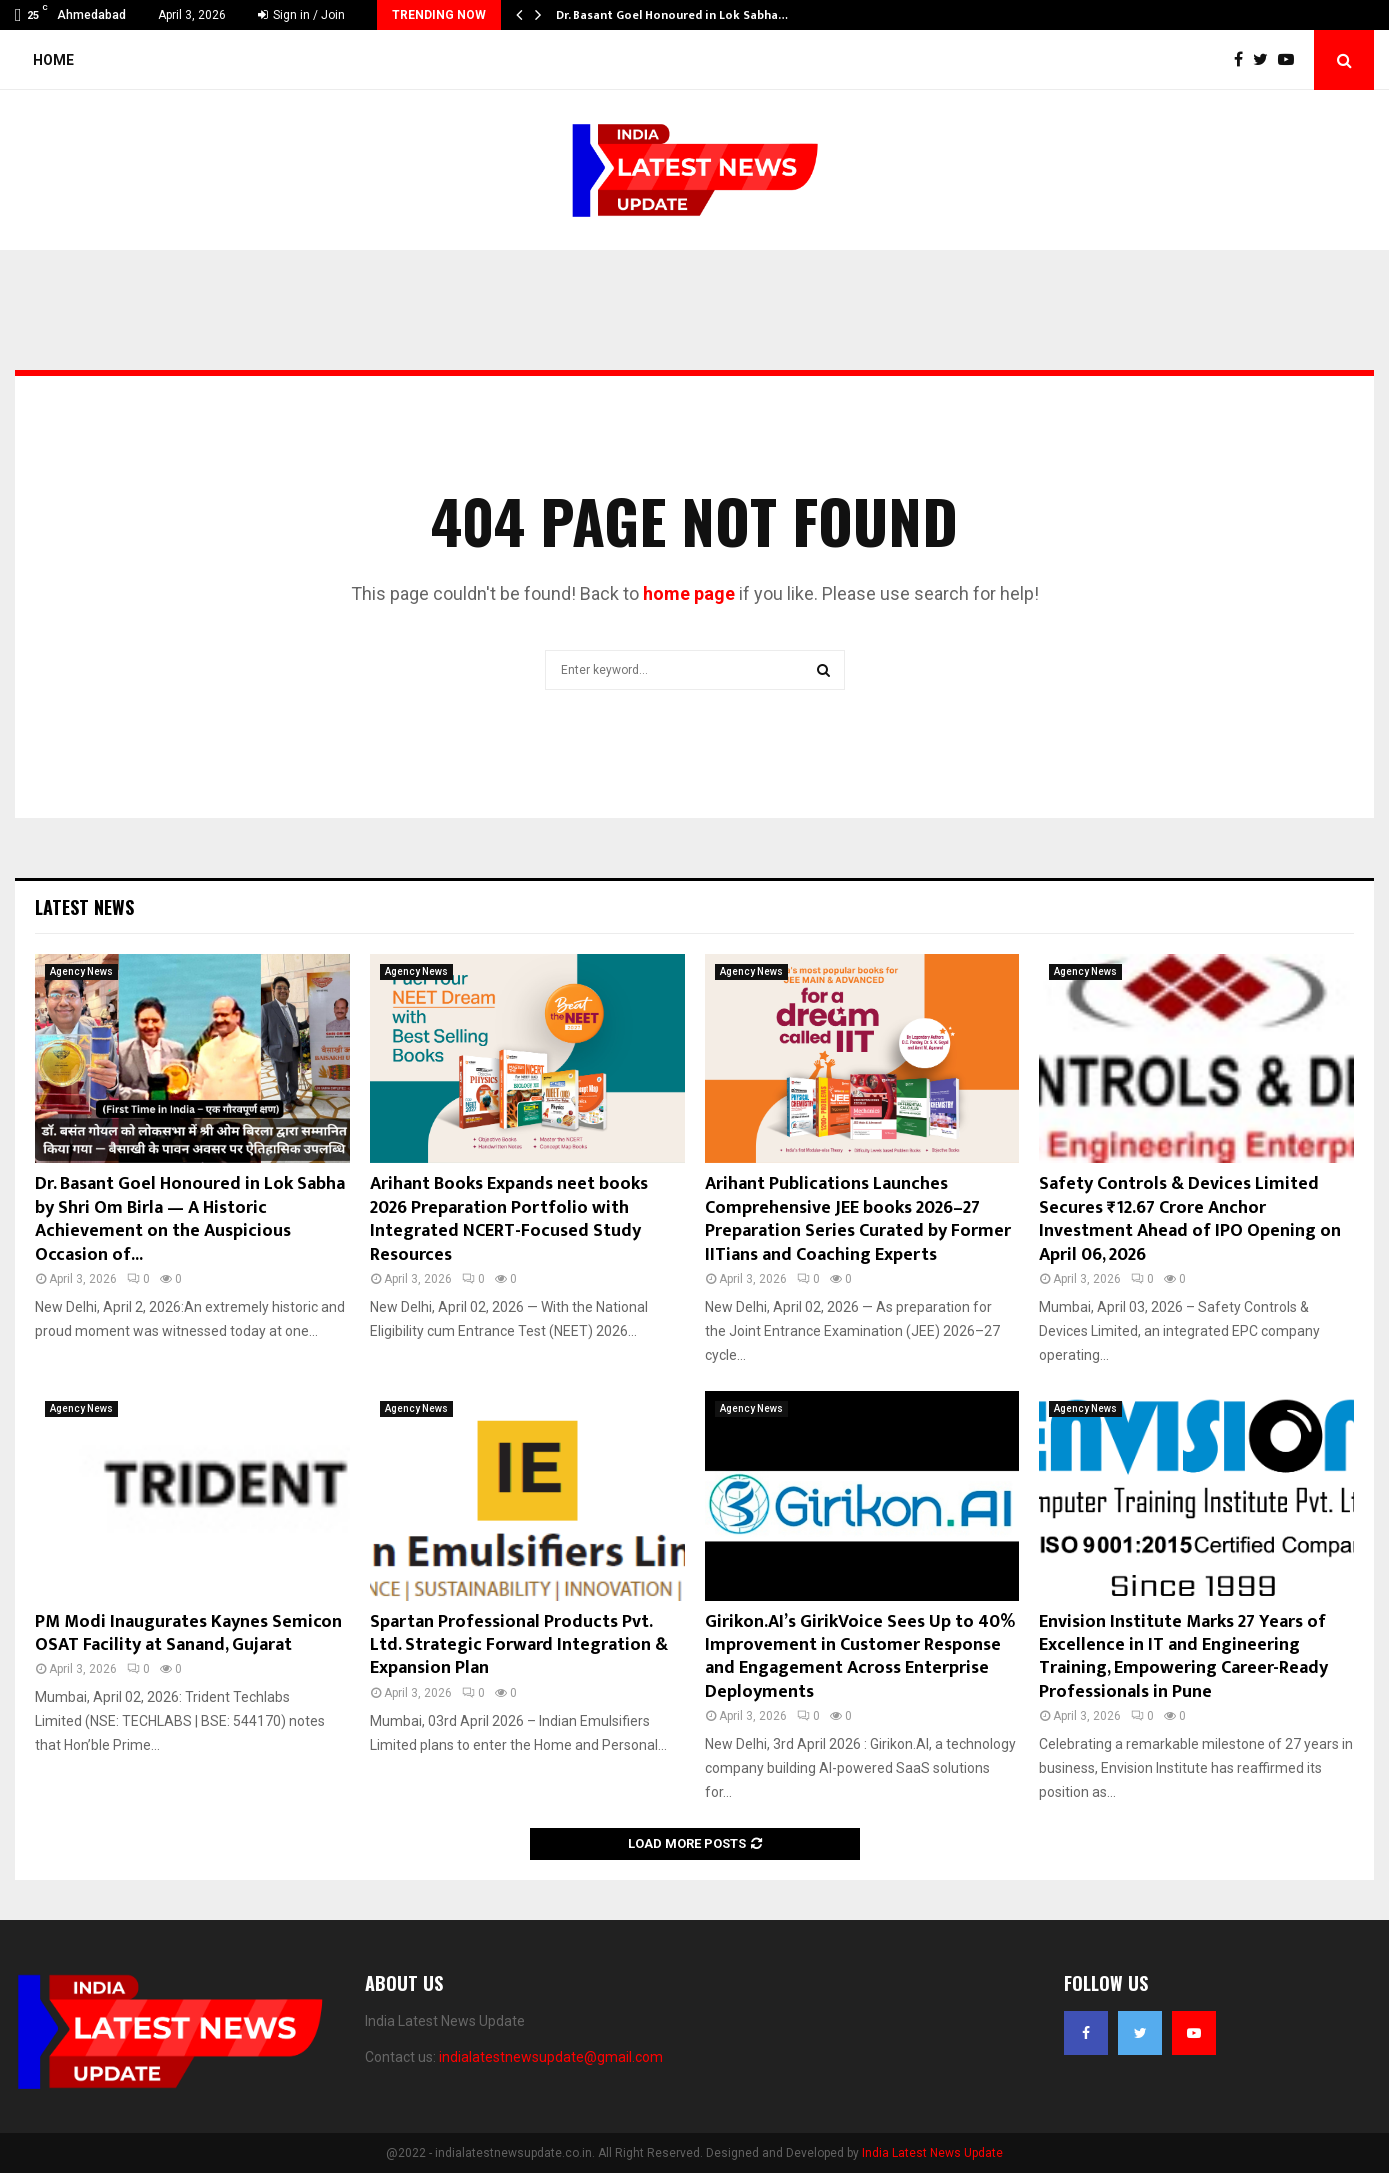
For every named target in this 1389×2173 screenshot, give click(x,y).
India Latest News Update (932, 2153)
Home (53, 60)
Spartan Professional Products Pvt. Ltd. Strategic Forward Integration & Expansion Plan (519, 1645)
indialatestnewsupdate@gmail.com (551, 2057)
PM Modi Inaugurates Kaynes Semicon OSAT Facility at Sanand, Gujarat (188, 1633)
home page (689, 593)
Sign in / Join (301, 15)
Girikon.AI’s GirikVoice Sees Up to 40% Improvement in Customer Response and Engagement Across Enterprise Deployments (860, 1657)
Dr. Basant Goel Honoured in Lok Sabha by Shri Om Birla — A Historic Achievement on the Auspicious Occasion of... (190, 1219)
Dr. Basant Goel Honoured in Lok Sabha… (672, 15)
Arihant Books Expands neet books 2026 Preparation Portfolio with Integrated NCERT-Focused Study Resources (509, 1219)
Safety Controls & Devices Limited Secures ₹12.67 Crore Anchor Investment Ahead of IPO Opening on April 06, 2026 (1190, 1219)
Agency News (81, 971)
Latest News (84, 907)
